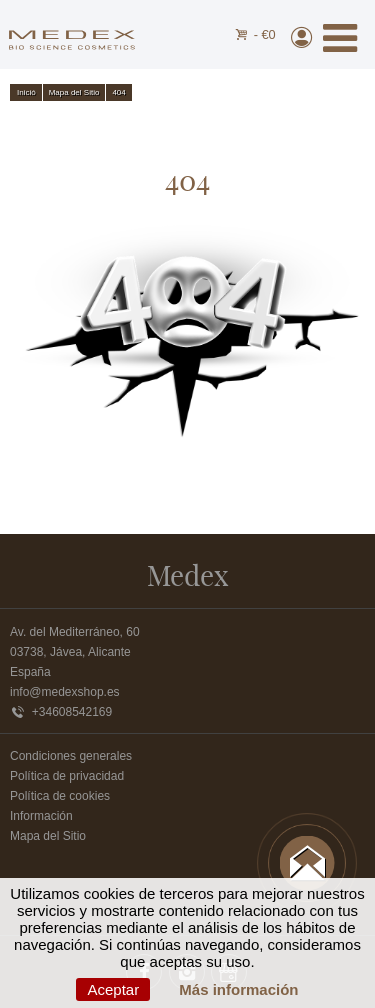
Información (41, 816)
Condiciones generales (71, 756)
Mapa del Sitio (48, 836)
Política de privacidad (67, 776)
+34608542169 (61, 712)
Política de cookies (60, 796)
